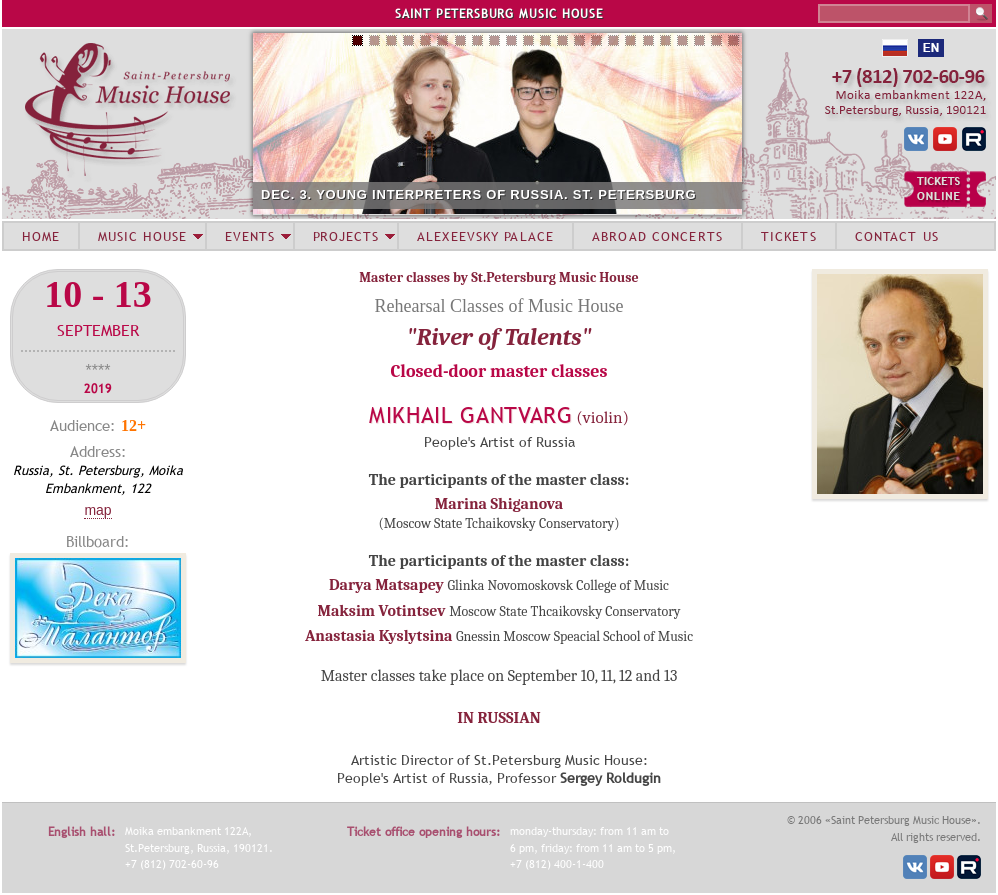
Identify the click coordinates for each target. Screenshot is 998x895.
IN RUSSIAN (498, 718)
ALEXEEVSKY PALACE (485, 236)
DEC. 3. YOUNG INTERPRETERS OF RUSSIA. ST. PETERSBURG (478, 194)
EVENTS (250, 236)
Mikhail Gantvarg (471, 415)
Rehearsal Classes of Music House (499, 306)
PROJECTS (346, 236)
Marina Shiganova (499, 504)
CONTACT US (897, 236)
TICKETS (789, 236)
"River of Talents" (499, 337)
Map (97, 510)
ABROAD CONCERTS (657, 236)
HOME (41, 236)
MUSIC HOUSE (142, 236)
